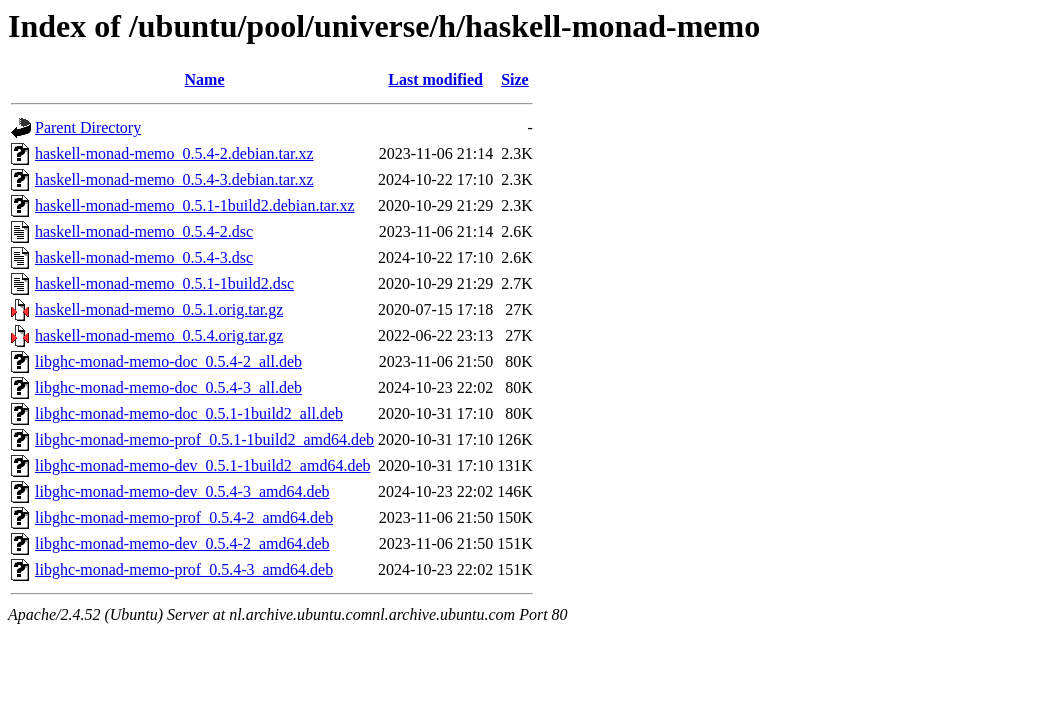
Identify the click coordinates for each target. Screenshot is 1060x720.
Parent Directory (88, 127)
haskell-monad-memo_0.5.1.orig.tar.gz (159, 309)
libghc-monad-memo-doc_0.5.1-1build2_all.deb (189, 413)
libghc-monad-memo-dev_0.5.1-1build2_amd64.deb (202, 465)
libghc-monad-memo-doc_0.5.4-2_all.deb (168, 361)
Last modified (435, 79)
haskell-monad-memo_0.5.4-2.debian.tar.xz (174, 153)
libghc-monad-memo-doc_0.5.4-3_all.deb (168, 387)
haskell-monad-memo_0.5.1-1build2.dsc (164, 283)
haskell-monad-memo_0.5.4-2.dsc (144, 231)
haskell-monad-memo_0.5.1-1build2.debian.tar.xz (194, 205)
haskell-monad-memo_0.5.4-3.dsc (144, 257)
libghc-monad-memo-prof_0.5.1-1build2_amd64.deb (204, 439)
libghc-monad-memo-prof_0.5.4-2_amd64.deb (184, 517)
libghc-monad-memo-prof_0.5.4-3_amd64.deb (184, 569)
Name (205, 79)
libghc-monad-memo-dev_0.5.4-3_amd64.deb (182, 491)
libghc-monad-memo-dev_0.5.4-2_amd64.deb (182, 543)
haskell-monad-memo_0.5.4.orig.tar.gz (159, 335)
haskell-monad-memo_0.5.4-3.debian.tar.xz (174, 179)
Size (515, 79)
